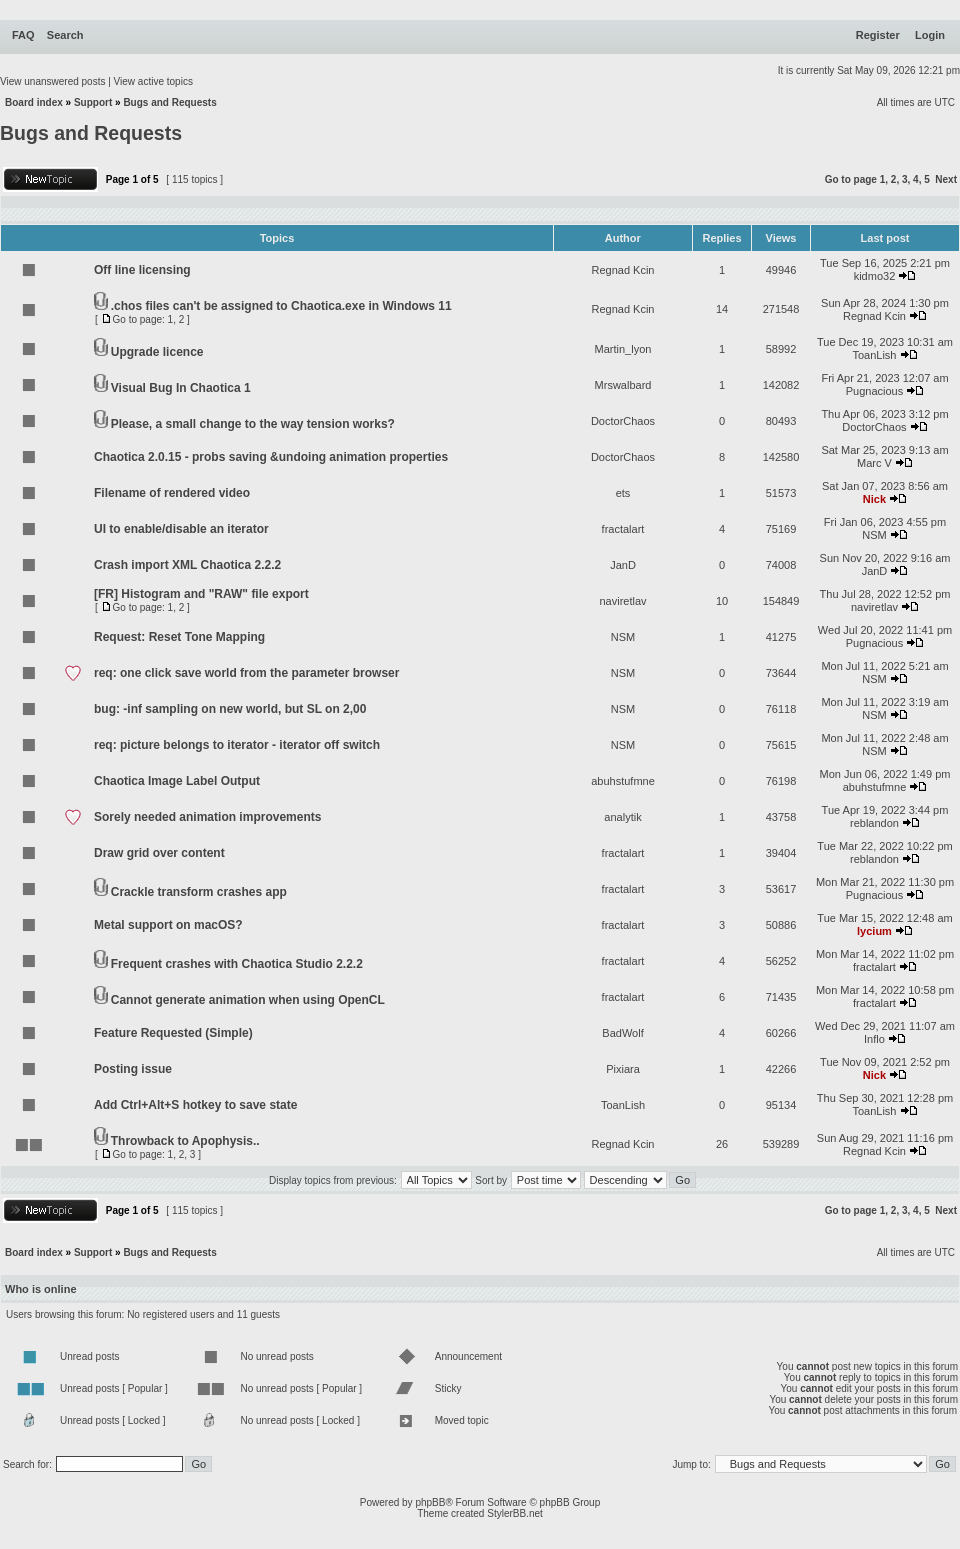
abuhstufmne (623, 781)
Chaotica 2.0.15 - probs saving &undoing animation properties (271, 457)
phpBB (430, 1502)
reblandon (874, 823)
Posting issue (133, 1069)
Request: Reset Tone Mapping (179, 637)
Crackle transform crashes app (199, 892)
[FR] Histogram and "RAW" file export (201, 594)
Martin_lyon (623, 349)
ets (623, 493)
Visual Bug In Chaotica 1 (181, 388)
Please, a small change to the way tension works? (253, 424)
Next (946, 179)
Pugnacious (875, 391)
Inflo (874, 1039)
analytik (622, 817)
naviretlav (622, 601)
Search (65, 35)
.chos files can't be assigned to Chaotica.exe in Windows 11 (281, 306)
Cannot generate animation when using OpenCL (248, 1000)
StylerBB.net (515, 1513)
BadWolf (622, 1033)
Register (878, 35)
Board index (34, 102)
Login (930, 35)
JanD (623, 565)
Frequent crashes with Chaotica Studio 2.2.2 (237, 964)
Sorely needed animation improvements (207, 817)
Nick (874, 499)
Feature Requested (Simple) (173, 1033)
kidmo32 (875, 276)
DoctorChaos (623, 421)
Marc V (874, 463)
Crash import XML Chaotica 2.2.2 (187, 565)
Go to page (851, 179)
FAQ (23, 35)
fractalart (623, 529)
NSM (874, 535)
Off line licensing (142, 270)
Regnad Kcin (623, 270)
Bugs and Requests (169, 102)
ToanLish (874, 355)
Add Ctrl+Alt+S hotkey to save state (195, 1105)
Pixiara (623, 1069)
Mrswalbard (623, 385)
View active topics (153, 81)
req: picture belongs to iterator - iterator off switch (237, 745)
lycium (874, 931)
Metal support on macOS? (168, 925)
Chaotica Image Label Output (177, 781)
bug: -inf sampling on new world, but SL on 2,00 (230, 709)
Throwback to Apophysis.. (185, 1141)
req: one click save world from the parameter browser (246, 673)
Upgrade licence (157, 352)
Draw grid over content (159, 853)
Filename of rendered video (172, 493)
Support (93, 102)
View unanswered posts (52, 81)
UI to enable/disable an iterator (181, 529)
